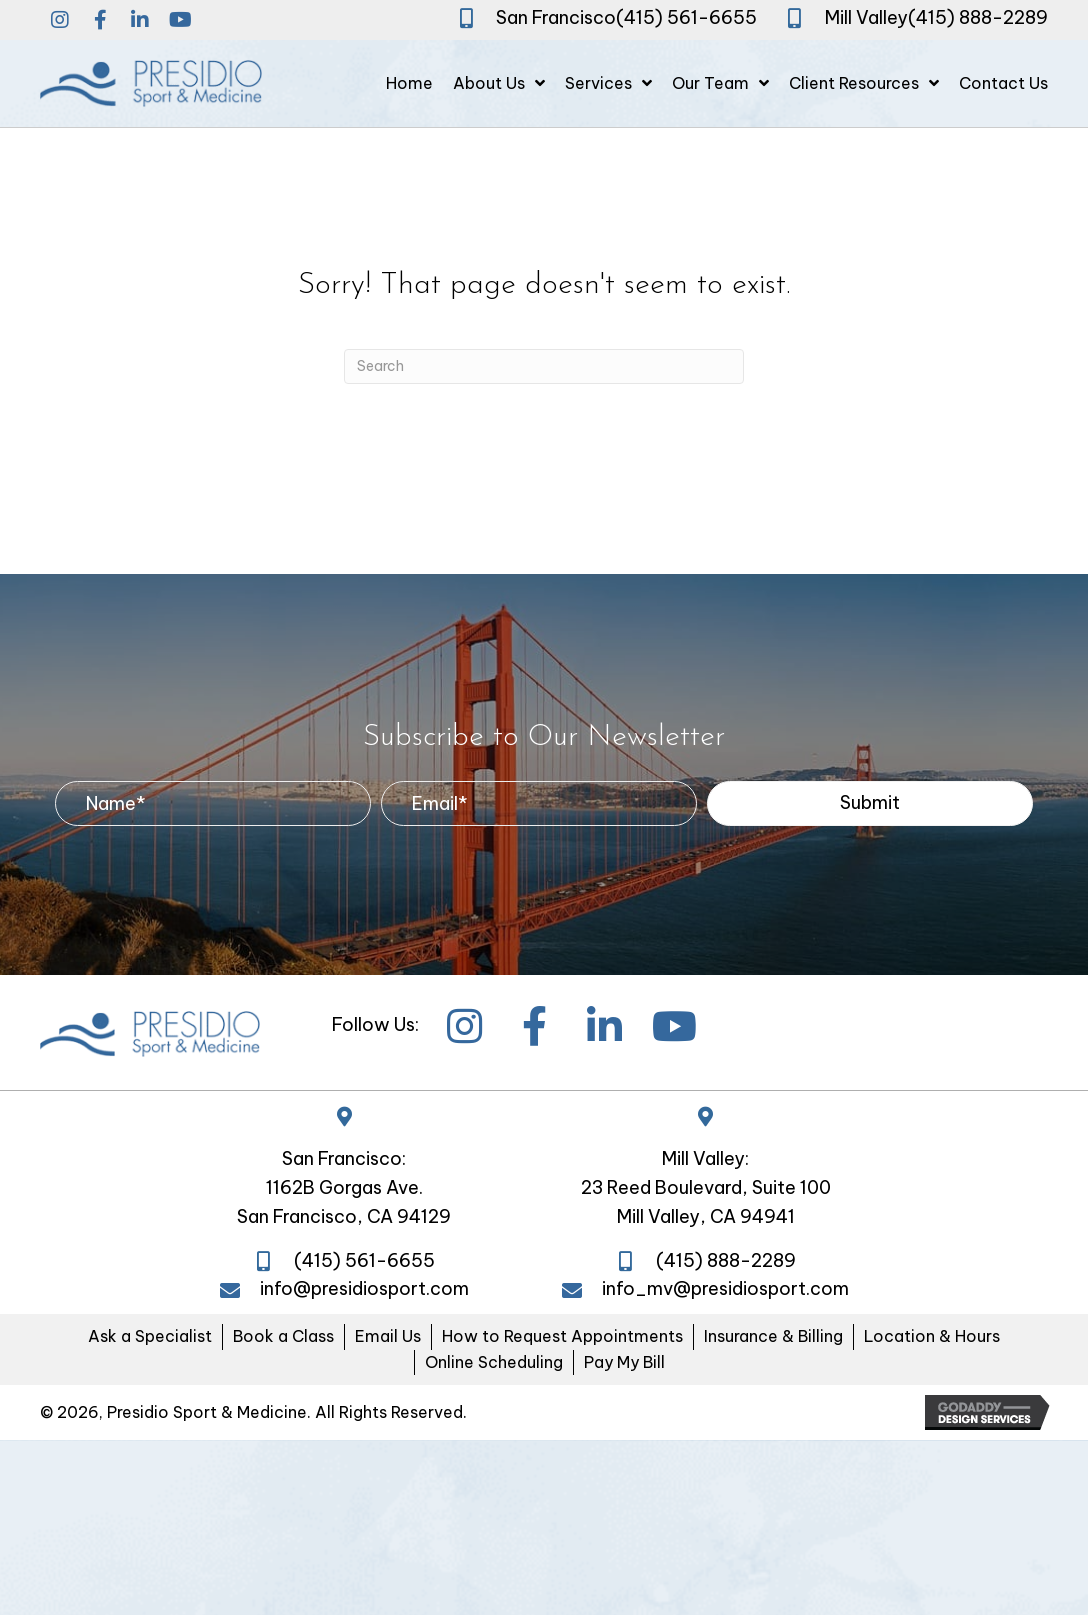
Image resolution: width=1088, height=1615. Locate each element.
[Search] (544, 366)
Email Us (388, 1336)
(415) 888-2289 (978, 17)
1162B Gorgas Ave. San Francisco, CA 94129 (344, 1202)
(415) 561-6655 (686, 17)
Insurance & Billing (773, 1336)
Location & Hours (932, 1336)
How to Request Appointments (562, 1336)
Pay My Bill (624, 1362)
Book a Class (283, 1336)
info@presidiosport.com (364, 1288)
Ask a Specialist (150, 1336)
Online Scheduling (494, 1362)
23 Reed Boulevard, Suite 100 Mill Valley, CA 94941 (706, 1202)
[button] (60, 20)
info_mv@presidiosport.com (725, 1288)
